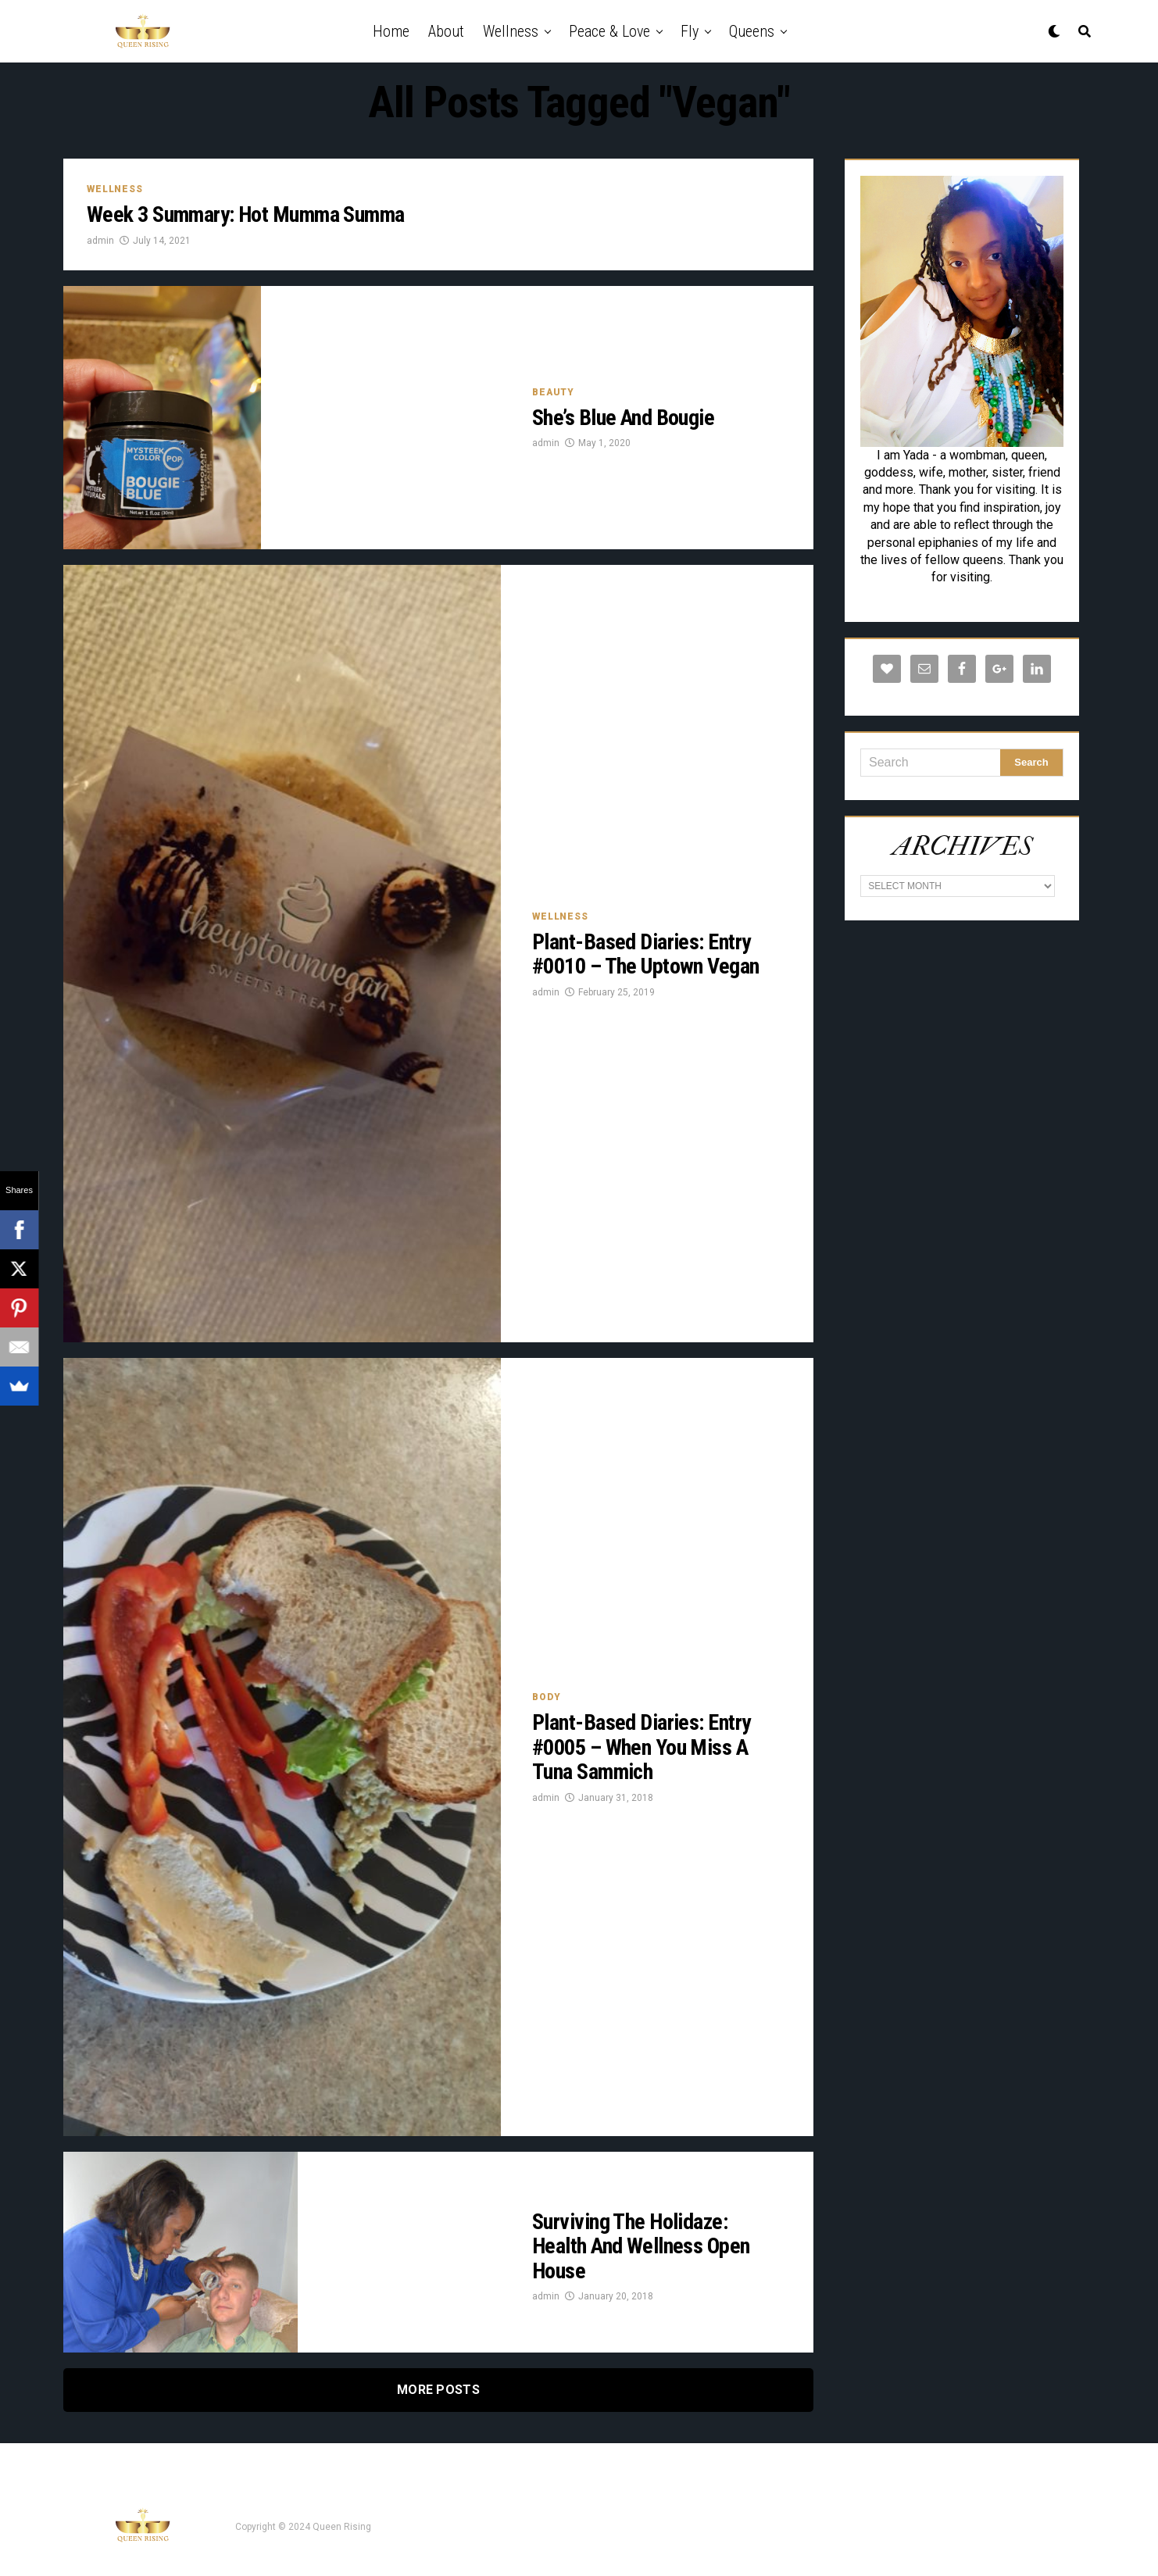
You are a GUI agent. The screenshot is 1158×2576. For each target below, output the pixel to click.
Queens (751, 31)
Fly (690, 31)
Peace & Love (609, 31)
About (446, 31)
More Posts (438, 2389)
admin (100, 240)
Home (391, 31)
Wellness (510, 31)
